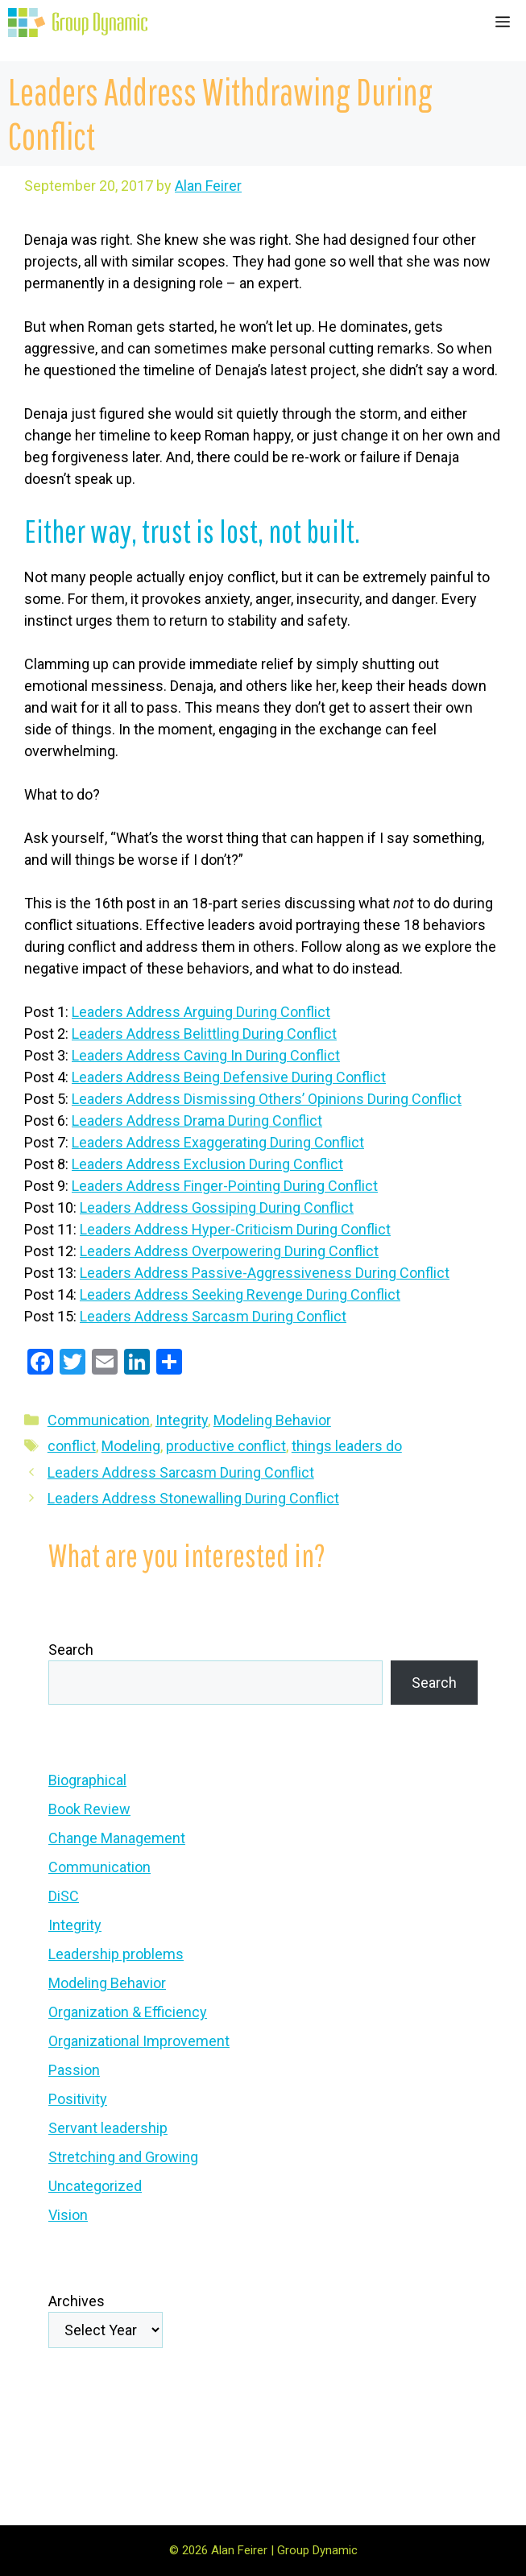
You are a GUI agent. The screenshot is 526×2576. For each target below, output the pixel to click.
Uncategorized (95, 2185)
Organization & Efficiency (127, 2011)
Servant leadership (108, 2127)
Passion (74, 2069)
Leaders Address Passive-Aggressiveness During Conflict (264, 1272)
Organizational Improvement (139, 2040)
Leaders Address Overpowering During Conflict (229, 1251)
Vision (68, 2214)
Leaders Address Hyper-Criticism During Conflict (235, 1229)
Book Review (89, 1809)
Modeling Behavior (272, 1420)
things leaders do (347, 1445)
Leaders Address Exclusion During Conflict (207, 1164)
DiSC (63, 1896)
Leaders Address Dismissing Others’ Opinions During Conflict (267, 1098)
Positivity (77, 2098)
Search (70, 1649)
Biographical (87, 1780)
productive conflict (226, 1445)
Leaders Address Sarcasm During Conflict (213, 1316)
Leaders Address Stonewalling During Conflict (193, 1498)
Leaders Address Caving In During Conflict (206, 1055)
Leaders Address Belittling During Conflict (204, 1033)
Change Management (116, 1838)
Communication (99, 1420)
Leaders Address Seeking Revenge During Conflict (240, 1294)
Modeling (130, 1445)
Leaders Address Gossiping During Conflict (217, 1207)
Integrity (181, 1420)
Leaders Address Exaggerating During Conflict (218, 1142)
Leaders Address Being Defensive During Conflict (229, 1077)
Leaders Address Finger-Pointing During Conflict (225, 1185)
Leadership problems (116, 1953)
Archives (76, 2301)
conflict (72, 1445)
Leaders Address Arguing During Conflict (201, 1011)
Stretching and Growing (123, 2156)
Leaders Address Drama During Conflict (197, 1120)
